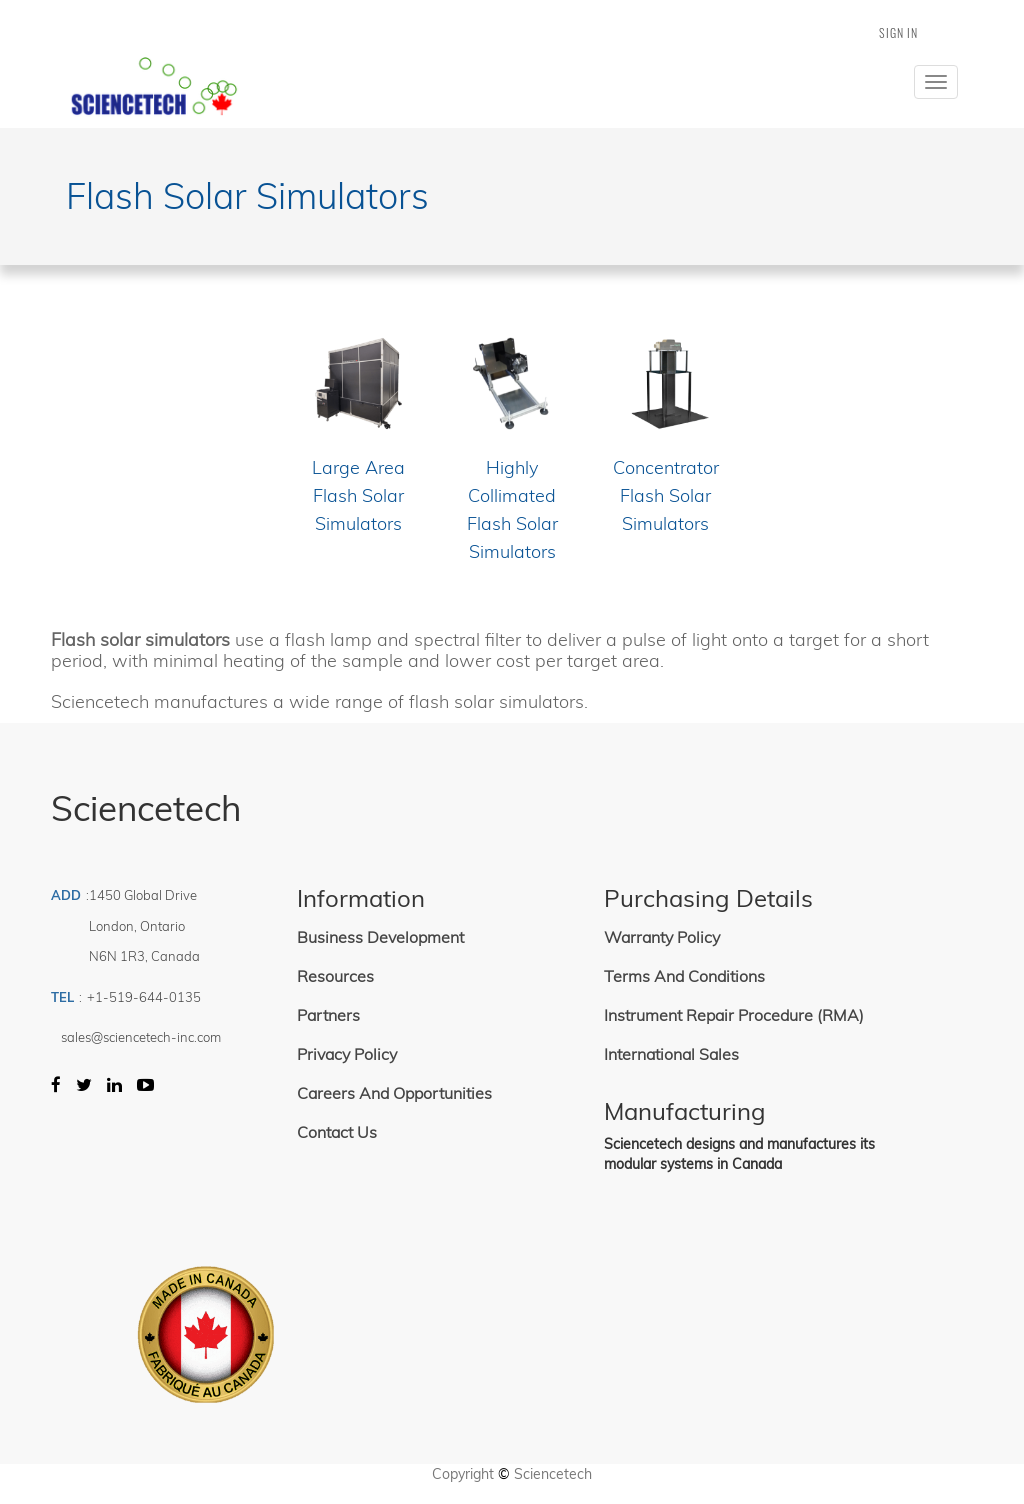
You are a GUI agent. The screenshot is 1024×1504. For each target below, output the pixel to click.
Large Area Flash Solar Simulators (358, 495)
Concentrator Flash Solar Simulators (666, 495)
